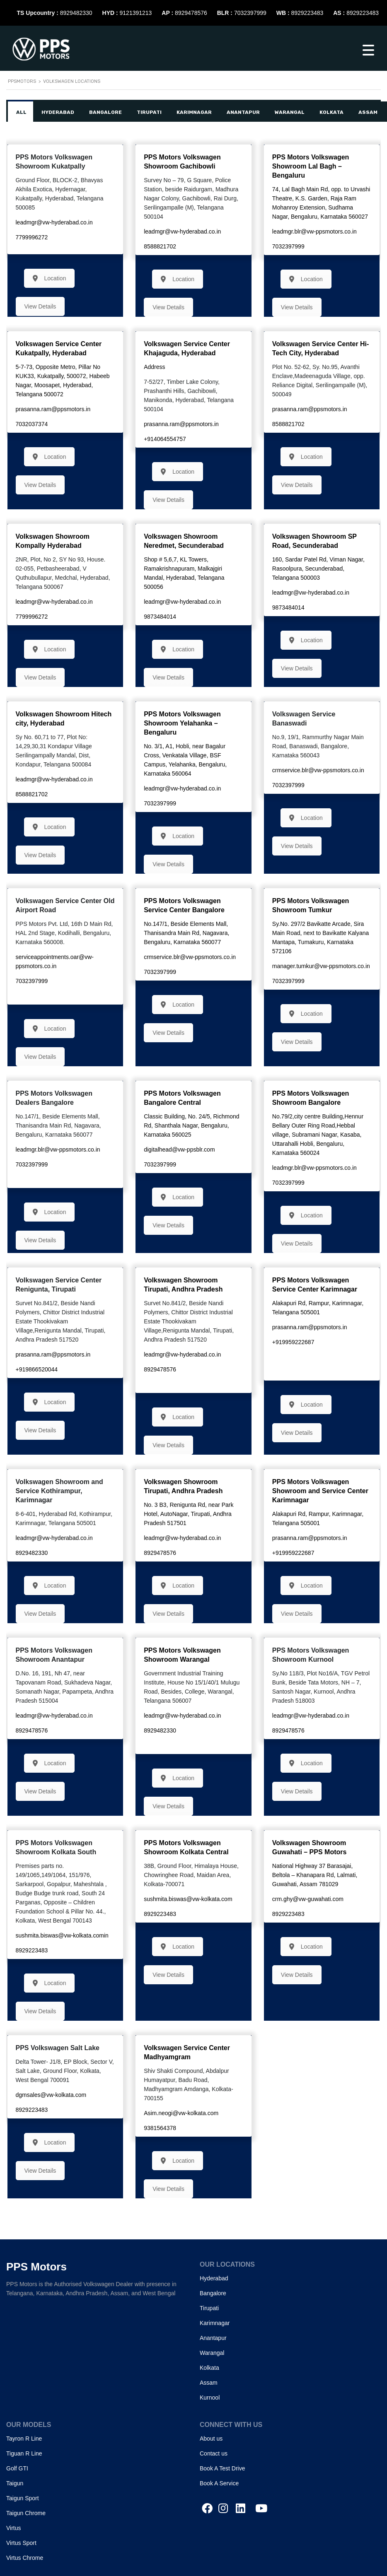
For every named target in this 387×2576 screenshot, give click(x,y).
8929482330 (76, 13)
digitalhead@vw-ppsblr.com (179, 1149)
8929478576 (191, 13)
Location (49, 278)
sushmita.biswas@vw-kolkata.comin (62, 1935)
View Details (40, 306)
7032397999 (250, 13)
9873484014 (160, 616)
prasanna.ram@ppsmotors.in (53, 409)
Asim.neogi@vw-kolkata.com (181, 2113)
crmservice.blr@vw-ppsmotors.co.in (318, 770)
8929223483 (307, 13)
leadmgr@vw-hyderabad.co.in (54, 222)
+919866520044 (37, 1369)
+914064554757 (165, 439)
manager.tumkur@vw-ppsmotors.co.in (321, 966)
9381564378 (160, 2128)
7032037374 (32, 424)
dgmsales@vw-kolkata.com (51, 2095)
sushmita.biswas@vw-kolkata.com (188, 1899)
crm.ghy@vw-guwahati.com (307, 1899)
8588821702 (160, 246)
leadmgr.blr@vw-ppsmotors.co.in (314, 231)
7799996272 (32, 237)
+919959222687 (293, 1342)
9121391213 (136, 13)
